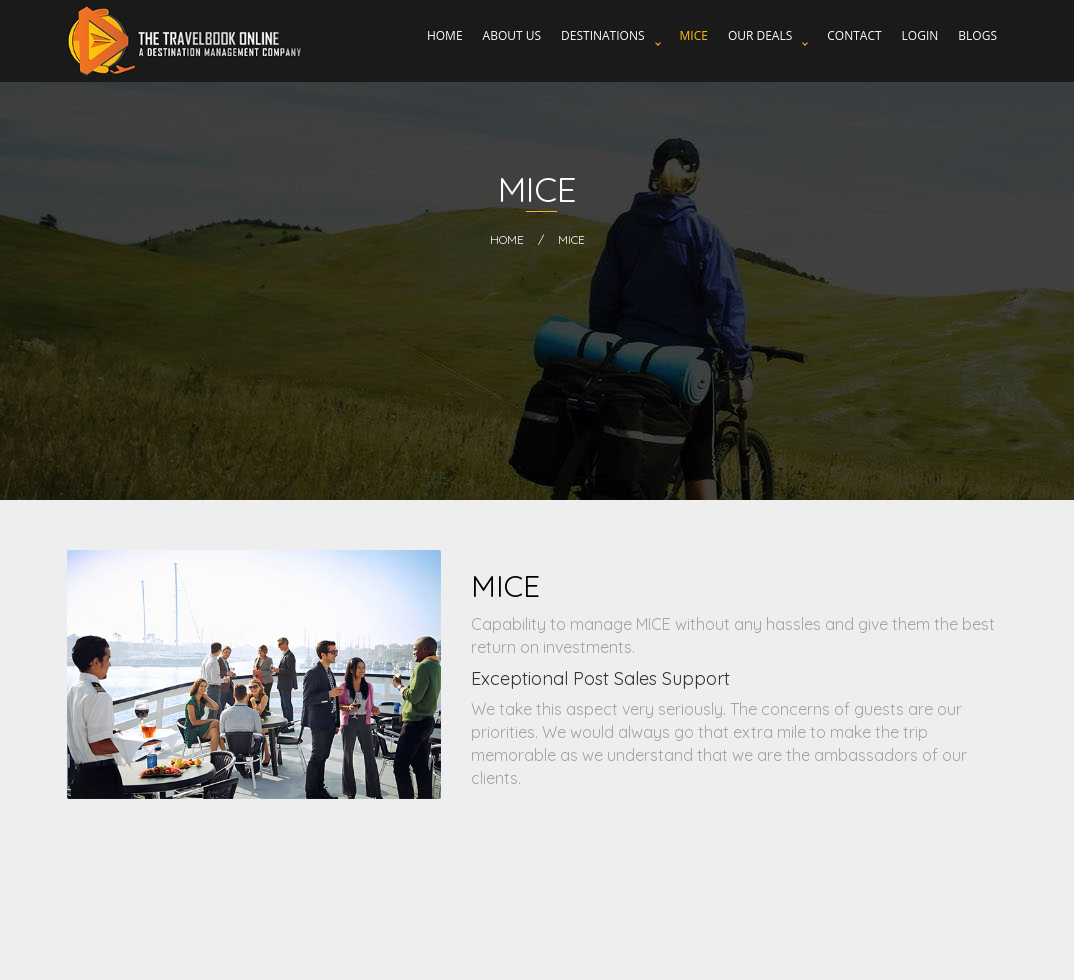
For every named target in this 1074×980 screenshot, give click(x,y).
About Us (512, 35)
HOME (507, 239)
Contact (854, 35)
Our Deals (760, 35)
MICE (694, 35)
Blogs (977, 35)
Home (445, 35)
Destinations (602, 35)
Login (920, 35)
